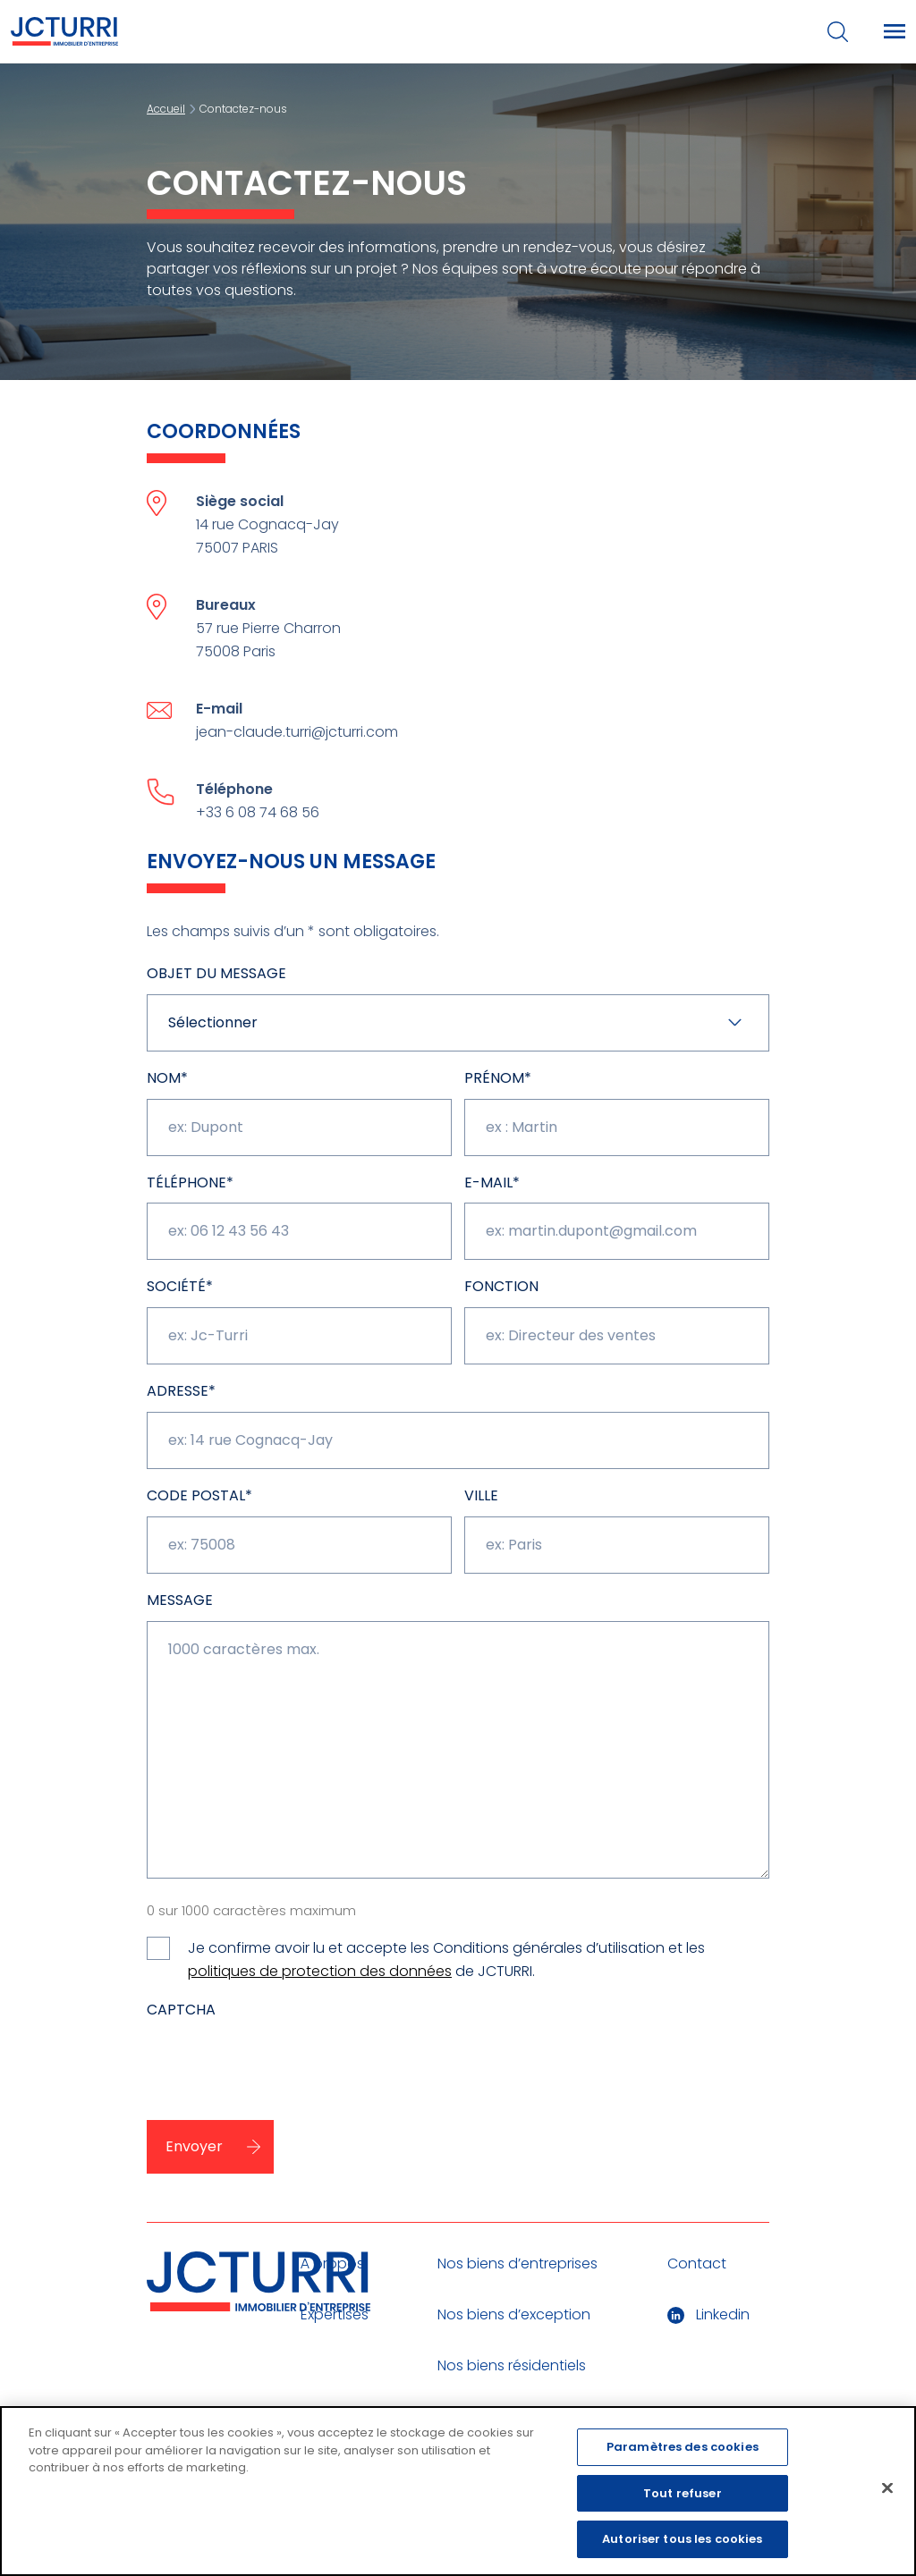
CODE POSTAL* (199, 1495)
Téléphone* (190, 1182)
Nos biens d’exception (513, 2314)
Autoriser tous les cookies (682, 2539)
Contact (696, 2263)
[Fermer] (887, 2488)
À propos (332, 2263)
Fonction (501, 1286)
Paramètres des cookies (682, 2447)
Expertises (335, 2314)
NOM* (167, 1078)
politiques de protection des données (320, 1971)
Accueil (166, 108)
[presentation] (369, 2065)
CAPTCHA (181, 2009)
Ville (481, 1495)
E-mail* (492, 1182)
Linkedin (708, 2314)
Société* (180, 1286)
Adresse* (181, 1391)
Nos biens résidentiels (511, 2365)
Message (180, 1600)
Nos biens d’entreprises (517, 2263)
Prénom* (497, 1078)
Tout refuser (682, 2493)
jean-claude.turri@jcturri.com (297, 732)
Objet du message (216, 973)
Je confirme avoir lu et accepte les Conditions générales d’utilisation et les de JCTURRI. (446, 1960)
